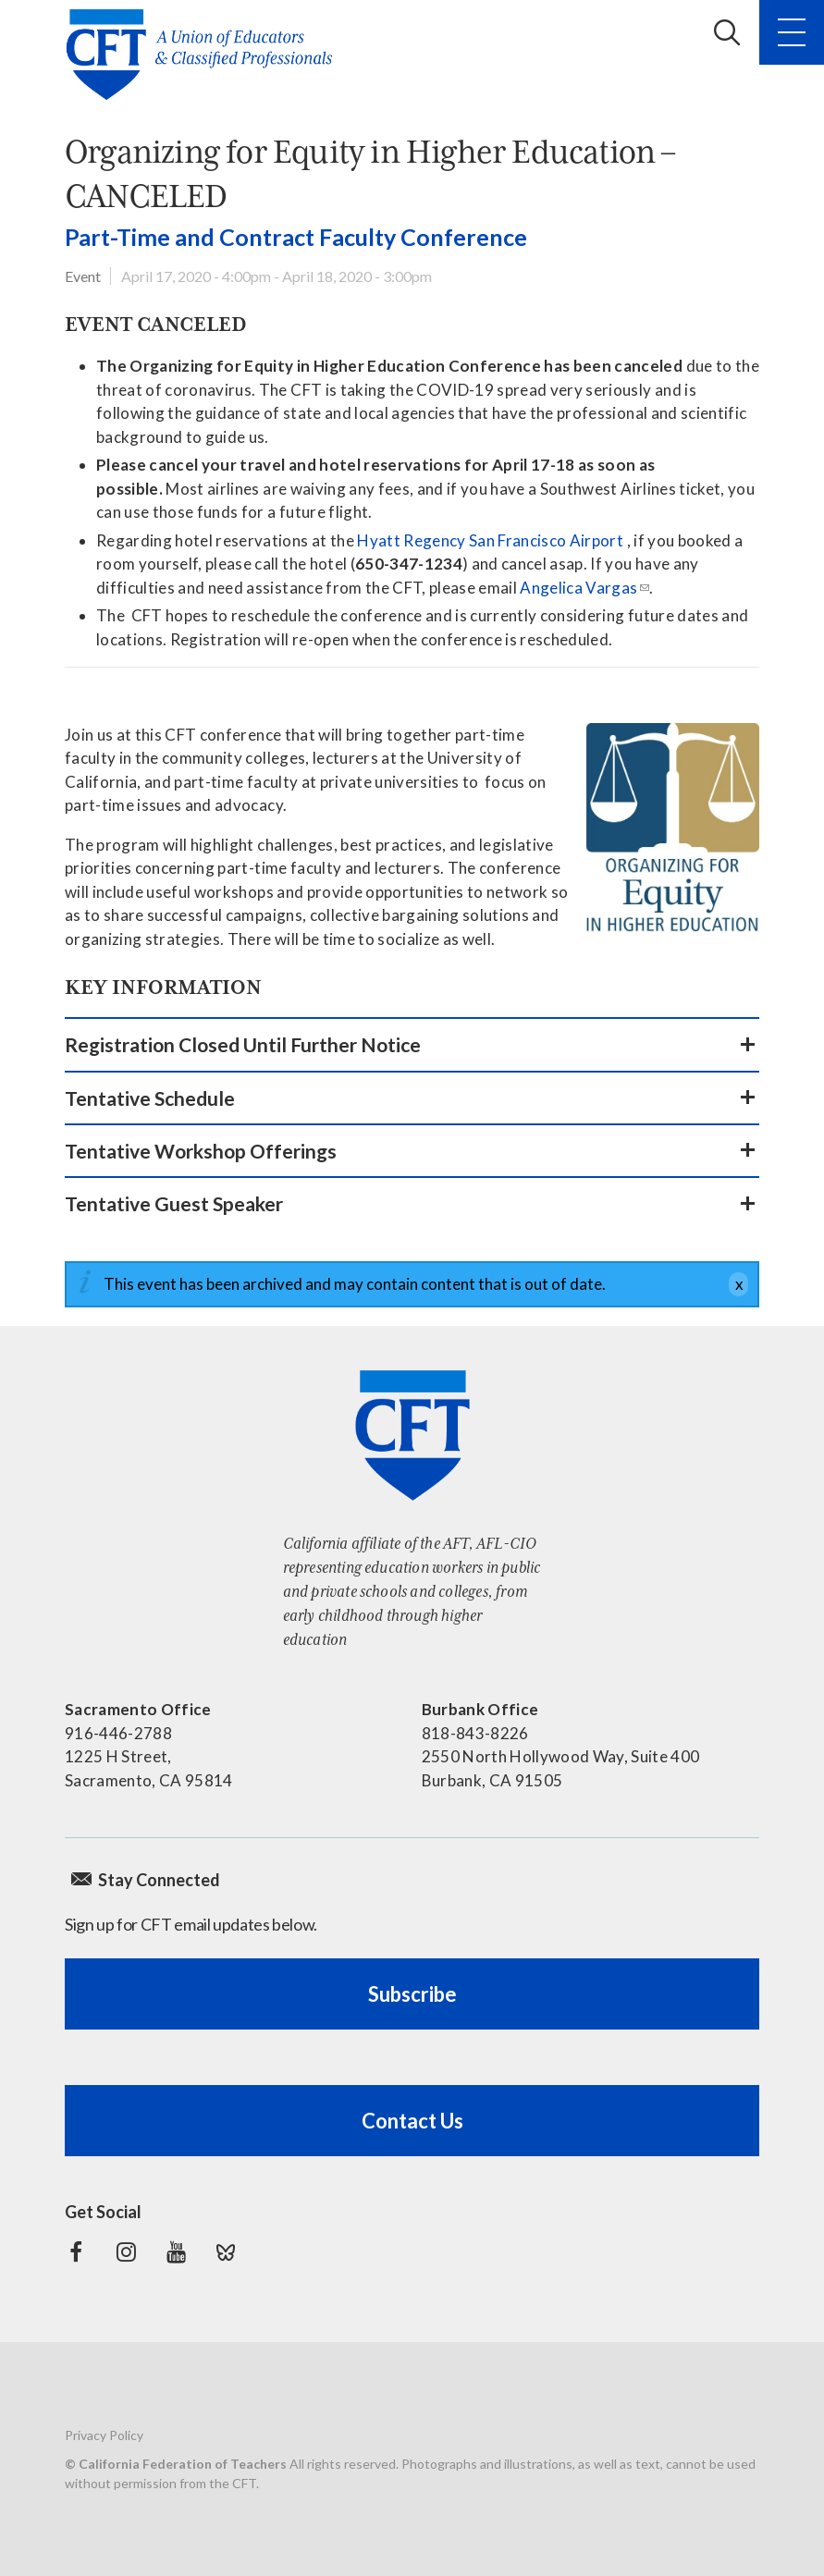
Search (727, 32)
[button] (412, 1044)
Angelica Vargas (578, 587)
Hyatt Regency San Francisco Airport (490, 540)
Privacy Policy (104, 2435)
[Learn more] (672, 829)
